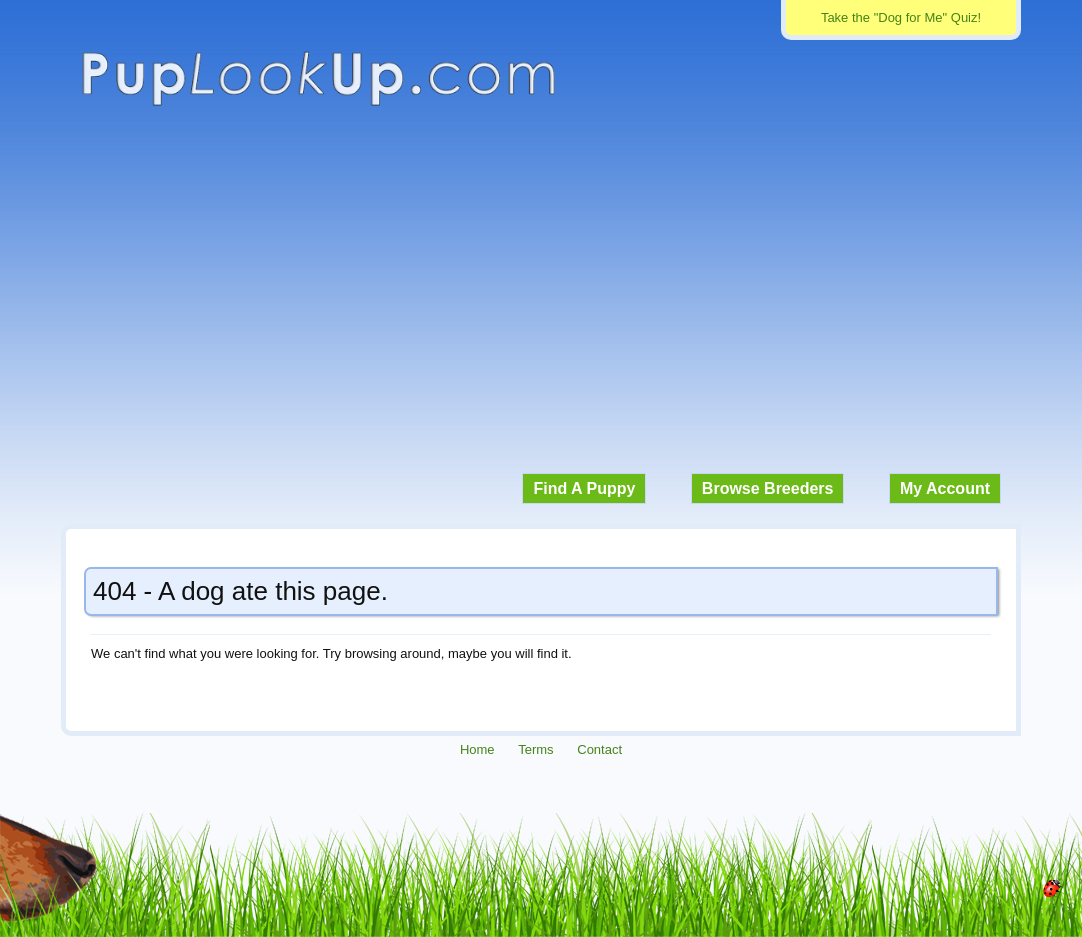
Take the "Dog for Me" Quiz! (901, 17)
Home (477, 749)
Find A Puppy (584, 488)
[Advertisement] (541, 300)
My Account (945, 488)
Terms (535, 749)
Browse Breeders (768, 488)
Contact (599, 749)
